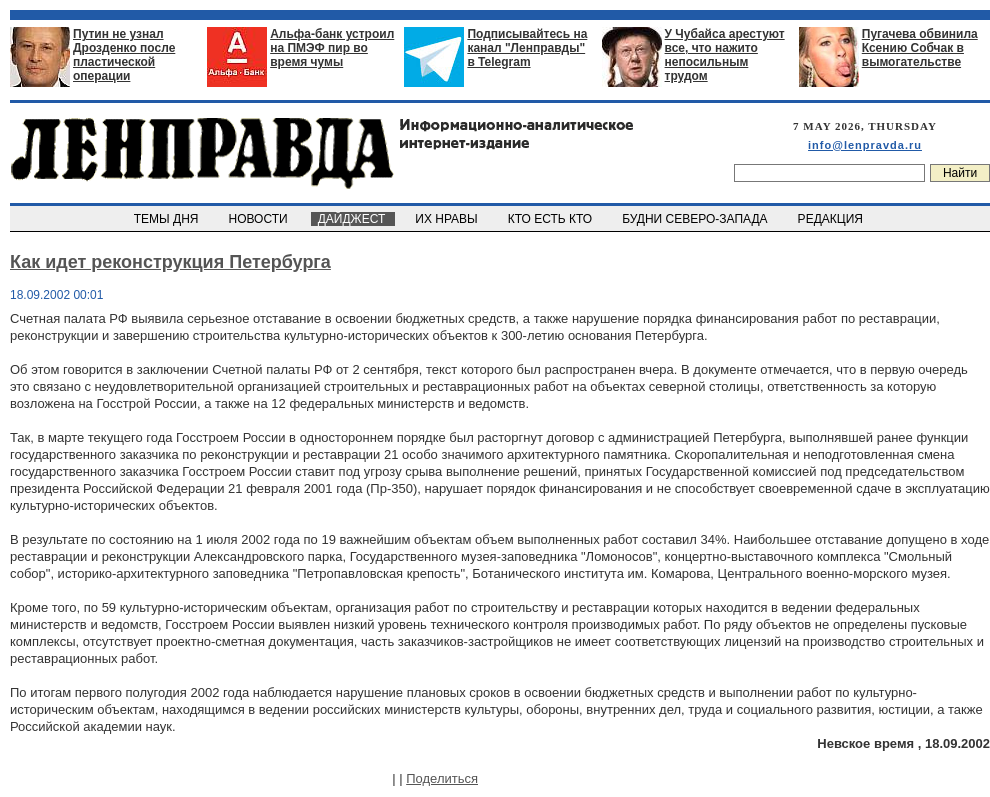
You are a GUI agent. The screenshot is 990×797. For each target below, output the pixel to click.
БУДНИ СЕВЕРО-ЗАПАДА (696, 219)
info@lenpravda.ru (865, 145)
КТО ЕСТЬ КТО (551, 219)
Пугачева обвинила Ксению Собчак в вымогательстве (920, 48)
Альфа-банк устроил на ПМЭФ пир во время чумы (332, 48)
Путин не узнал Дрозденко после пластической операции (124, 55)
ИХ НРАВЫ (448, 219)
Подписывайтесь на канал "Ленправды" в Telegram (527, 48)
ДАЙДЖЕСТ (353, 219)
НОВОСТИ (260, 219)
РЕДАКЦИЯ (832, 219)
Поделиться (442, 778)
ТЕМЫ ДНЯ (167, 219)
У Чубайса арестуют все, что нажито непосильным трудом (725, 55)
